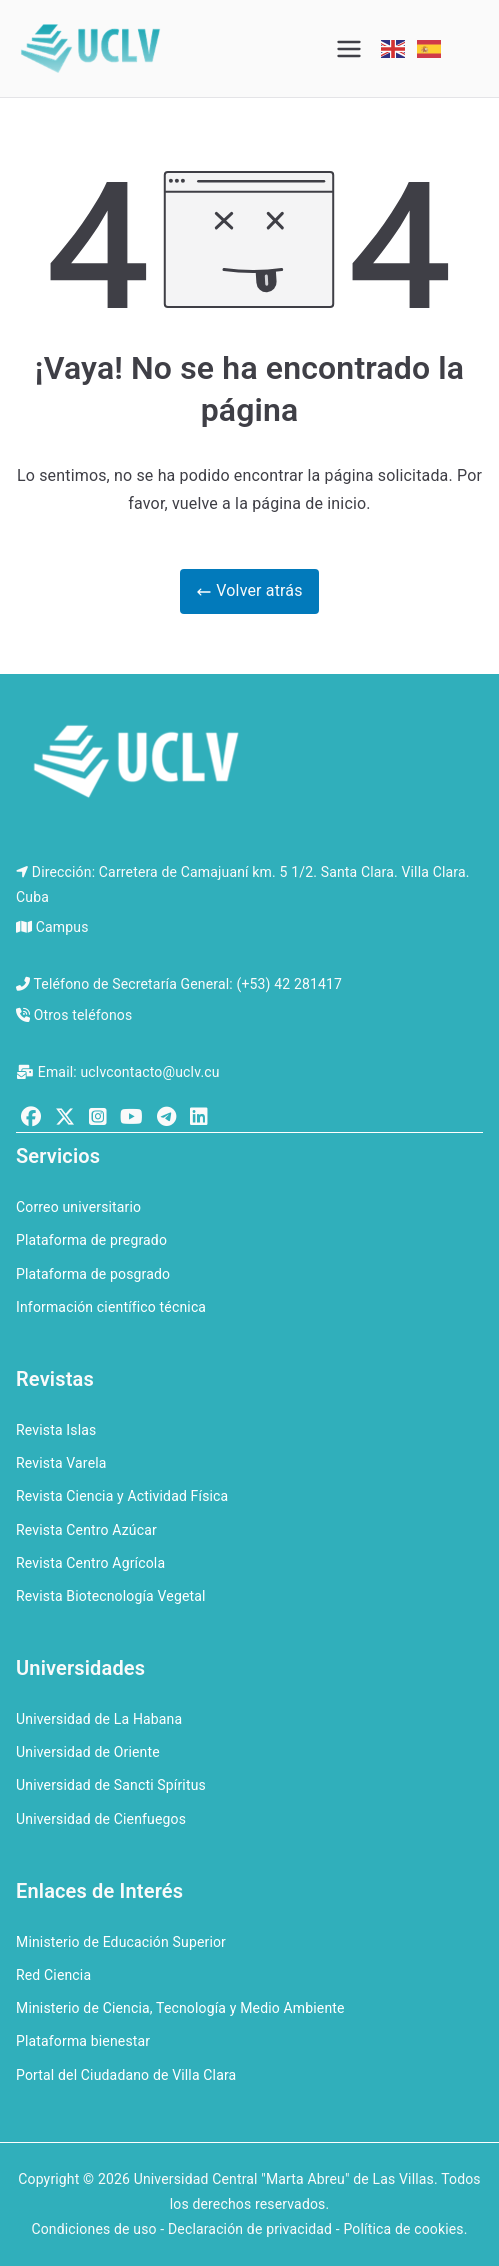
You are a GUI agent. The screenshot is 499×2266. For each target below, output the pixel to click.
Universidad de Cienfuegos (101, 1819)
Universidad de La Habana (99, 1719)
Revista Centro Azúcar (86, 1530)
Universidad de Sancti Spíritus (111, 1785)
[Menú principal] (349, 49)
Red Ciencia (53, 1975)
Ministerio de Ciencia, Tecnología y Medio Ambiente (180, 2008)
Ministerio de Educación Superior (121, 1942)
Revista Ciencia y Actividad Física (122, 1496)
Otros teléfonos (83, 1015)
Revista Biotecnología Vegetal (111, 1596)
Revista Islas (56, 1430)
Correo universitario (78, 1207)
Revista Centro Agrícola (90, 1563)
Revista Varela (61, 1463)
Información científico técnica (111, 1307)
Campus (62, 927)
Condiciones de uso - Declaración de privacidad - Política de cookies (247, 2229)
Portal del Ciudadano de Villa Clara (126, 2075)
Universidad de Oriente (88, 1752)
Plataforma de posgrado (93, 1274)
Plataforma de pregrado (91, 1240)
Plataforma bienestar (83, 2041)
